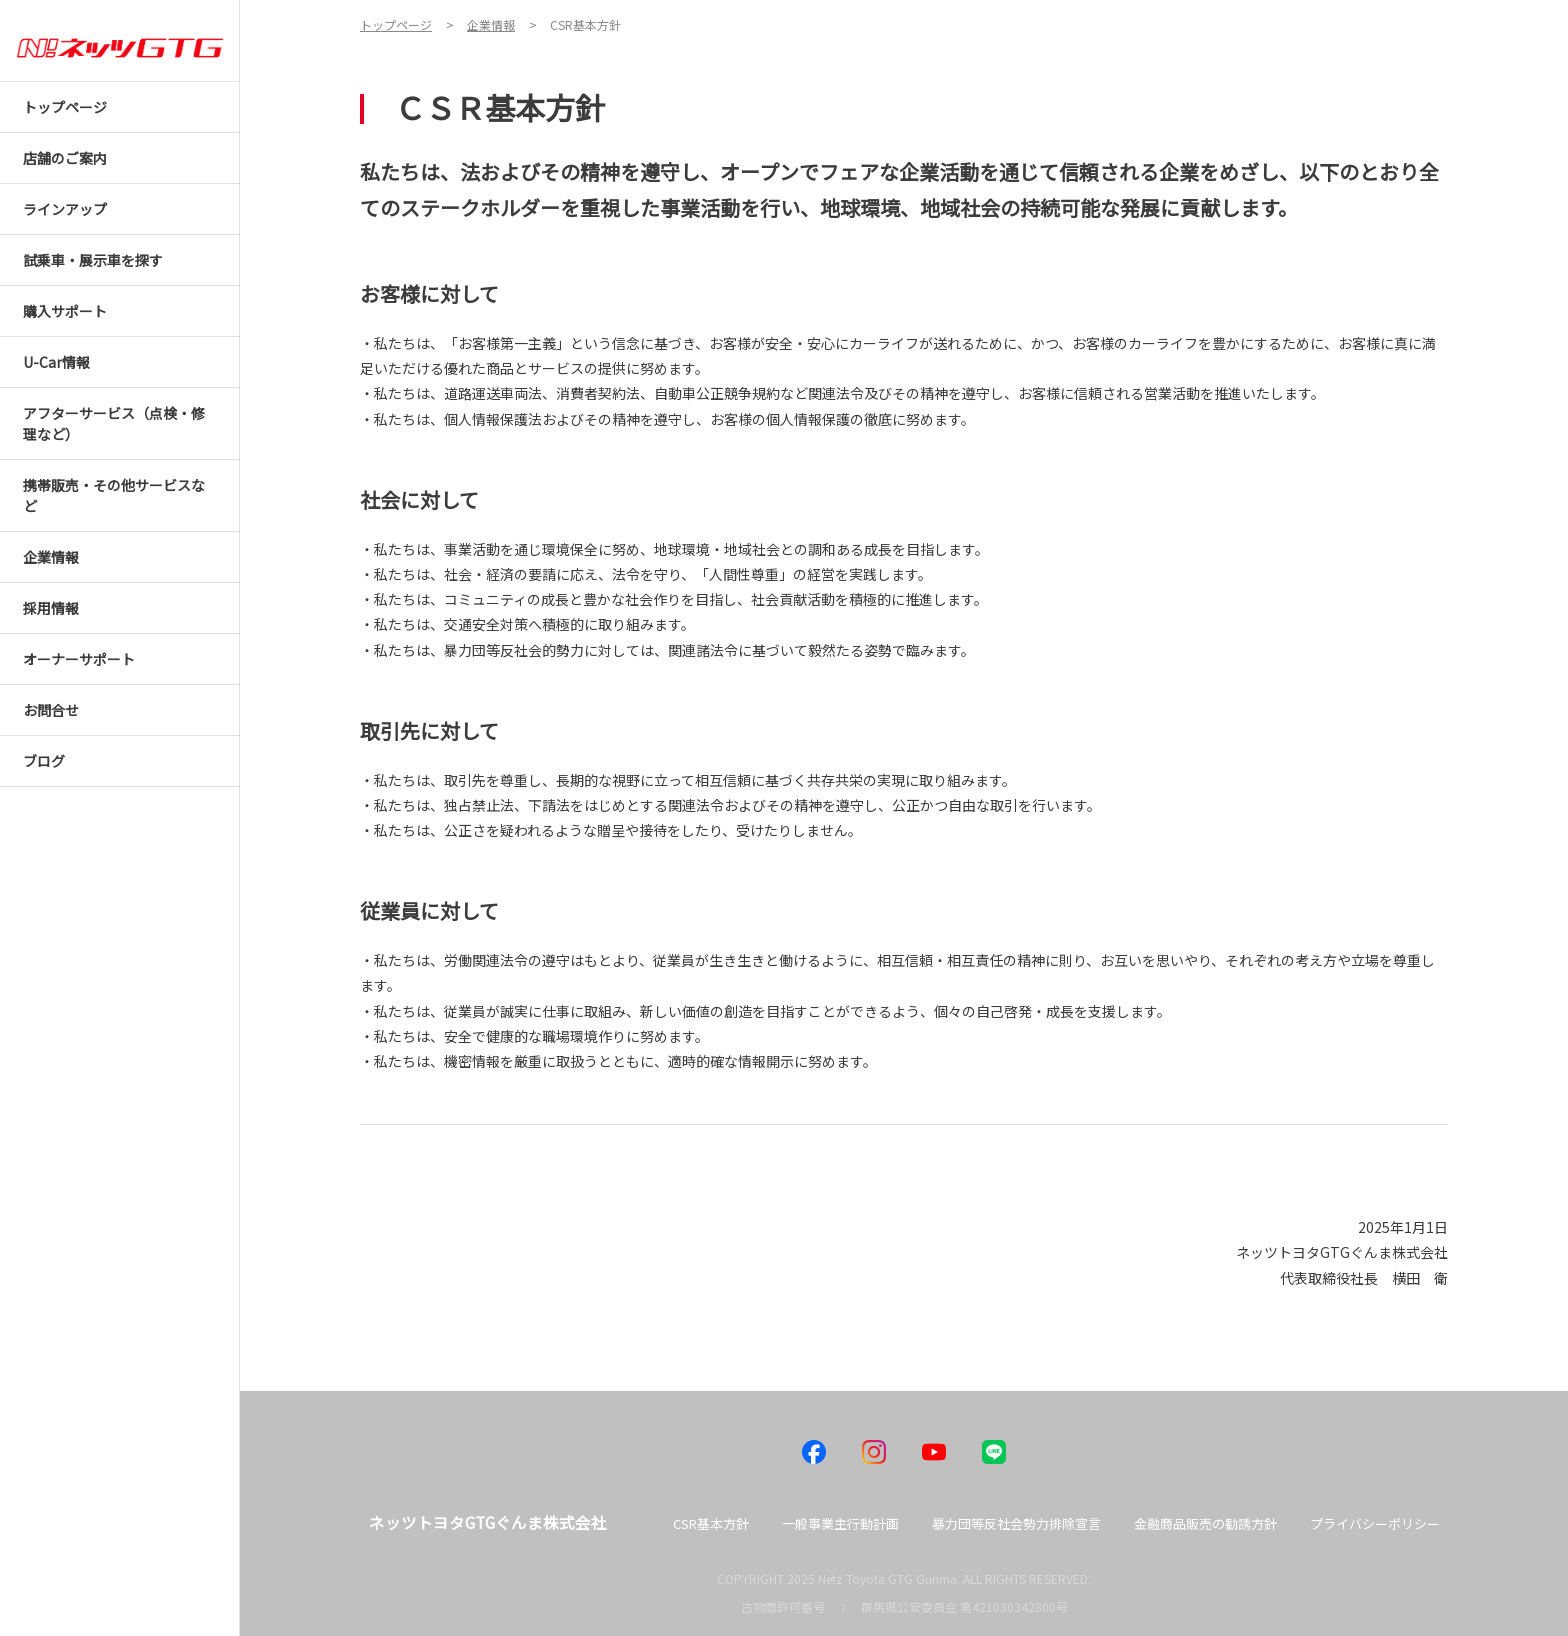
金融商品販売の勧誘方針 (1205, 1523)
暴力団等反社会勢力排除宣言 (1016, 1523)
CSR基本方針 (711, 1523)
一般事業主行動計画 (840, 1523)
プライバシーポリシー (1375, 1523)
